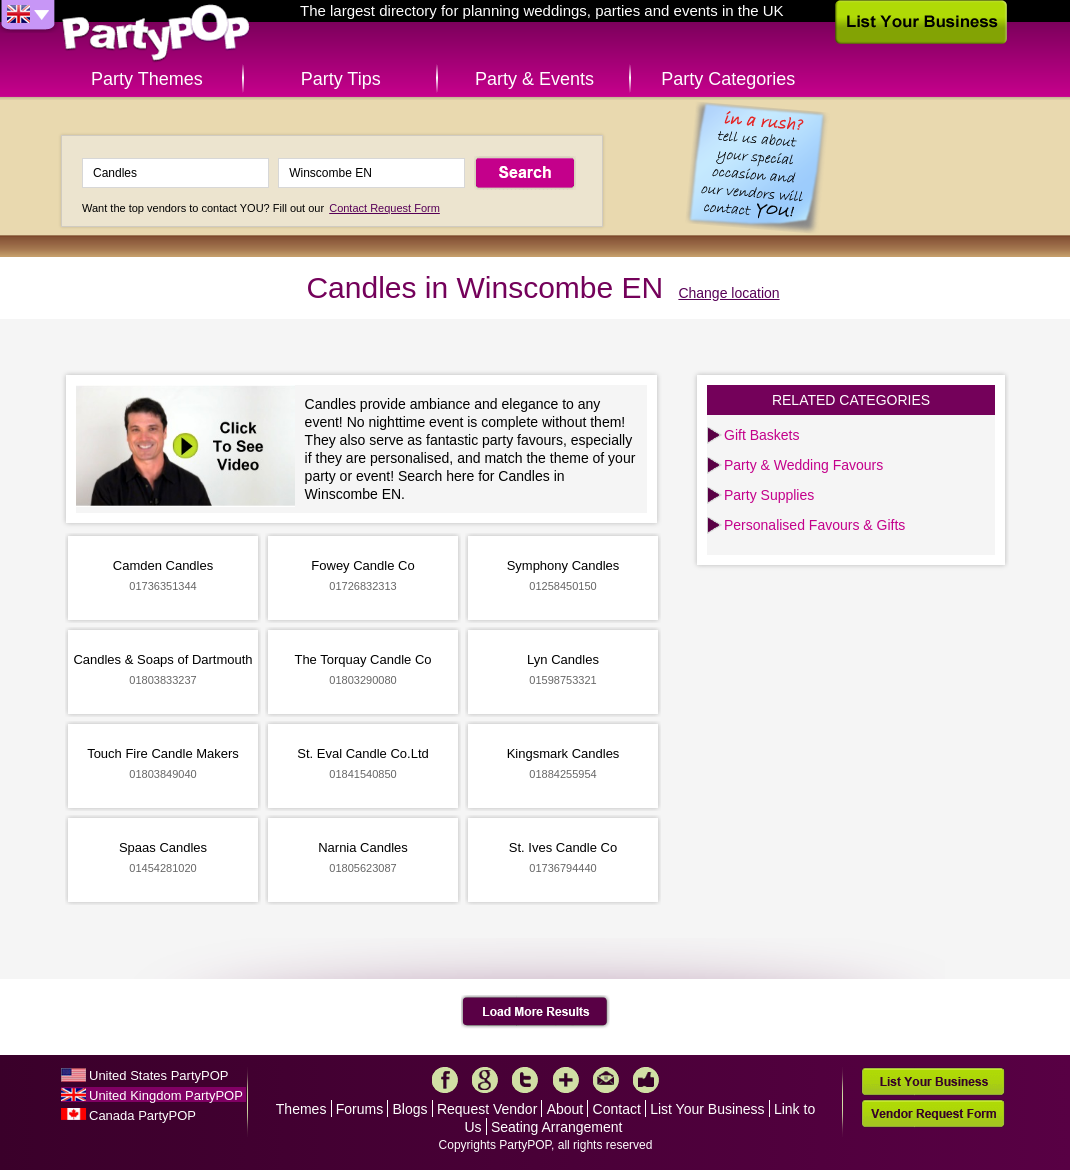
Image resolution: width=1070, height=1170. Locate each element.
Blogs (410, 1109)
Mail (606, 1080)
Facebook (445, 1080)
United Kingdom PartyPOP (166, 1095)
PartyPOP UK (156, 33)
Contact (617, 1109)
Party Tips (341, 79)
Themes (301, 1109)
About (565, 1109)
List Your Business (707, 1109)
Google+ (485, 1080)
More (566, 1080)
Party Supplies (769, 495)
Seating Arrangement (557, 1127)
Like (646, 1080)
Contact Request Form (384, 208)
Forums (359, 1109)
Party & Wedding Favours (803, 465)
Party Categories (728, 79)
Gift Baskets (761, 435)
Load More (535, 1012)
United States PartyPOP (158, 1075)
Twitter (525, 1080)
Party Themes (147, 79)
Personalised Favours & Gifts (814, 525)
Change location (728, 293)
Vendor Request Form (933, 1113)
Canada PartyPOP (142, 1115)
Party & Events (534, 79)
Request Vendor (487, 1109)
